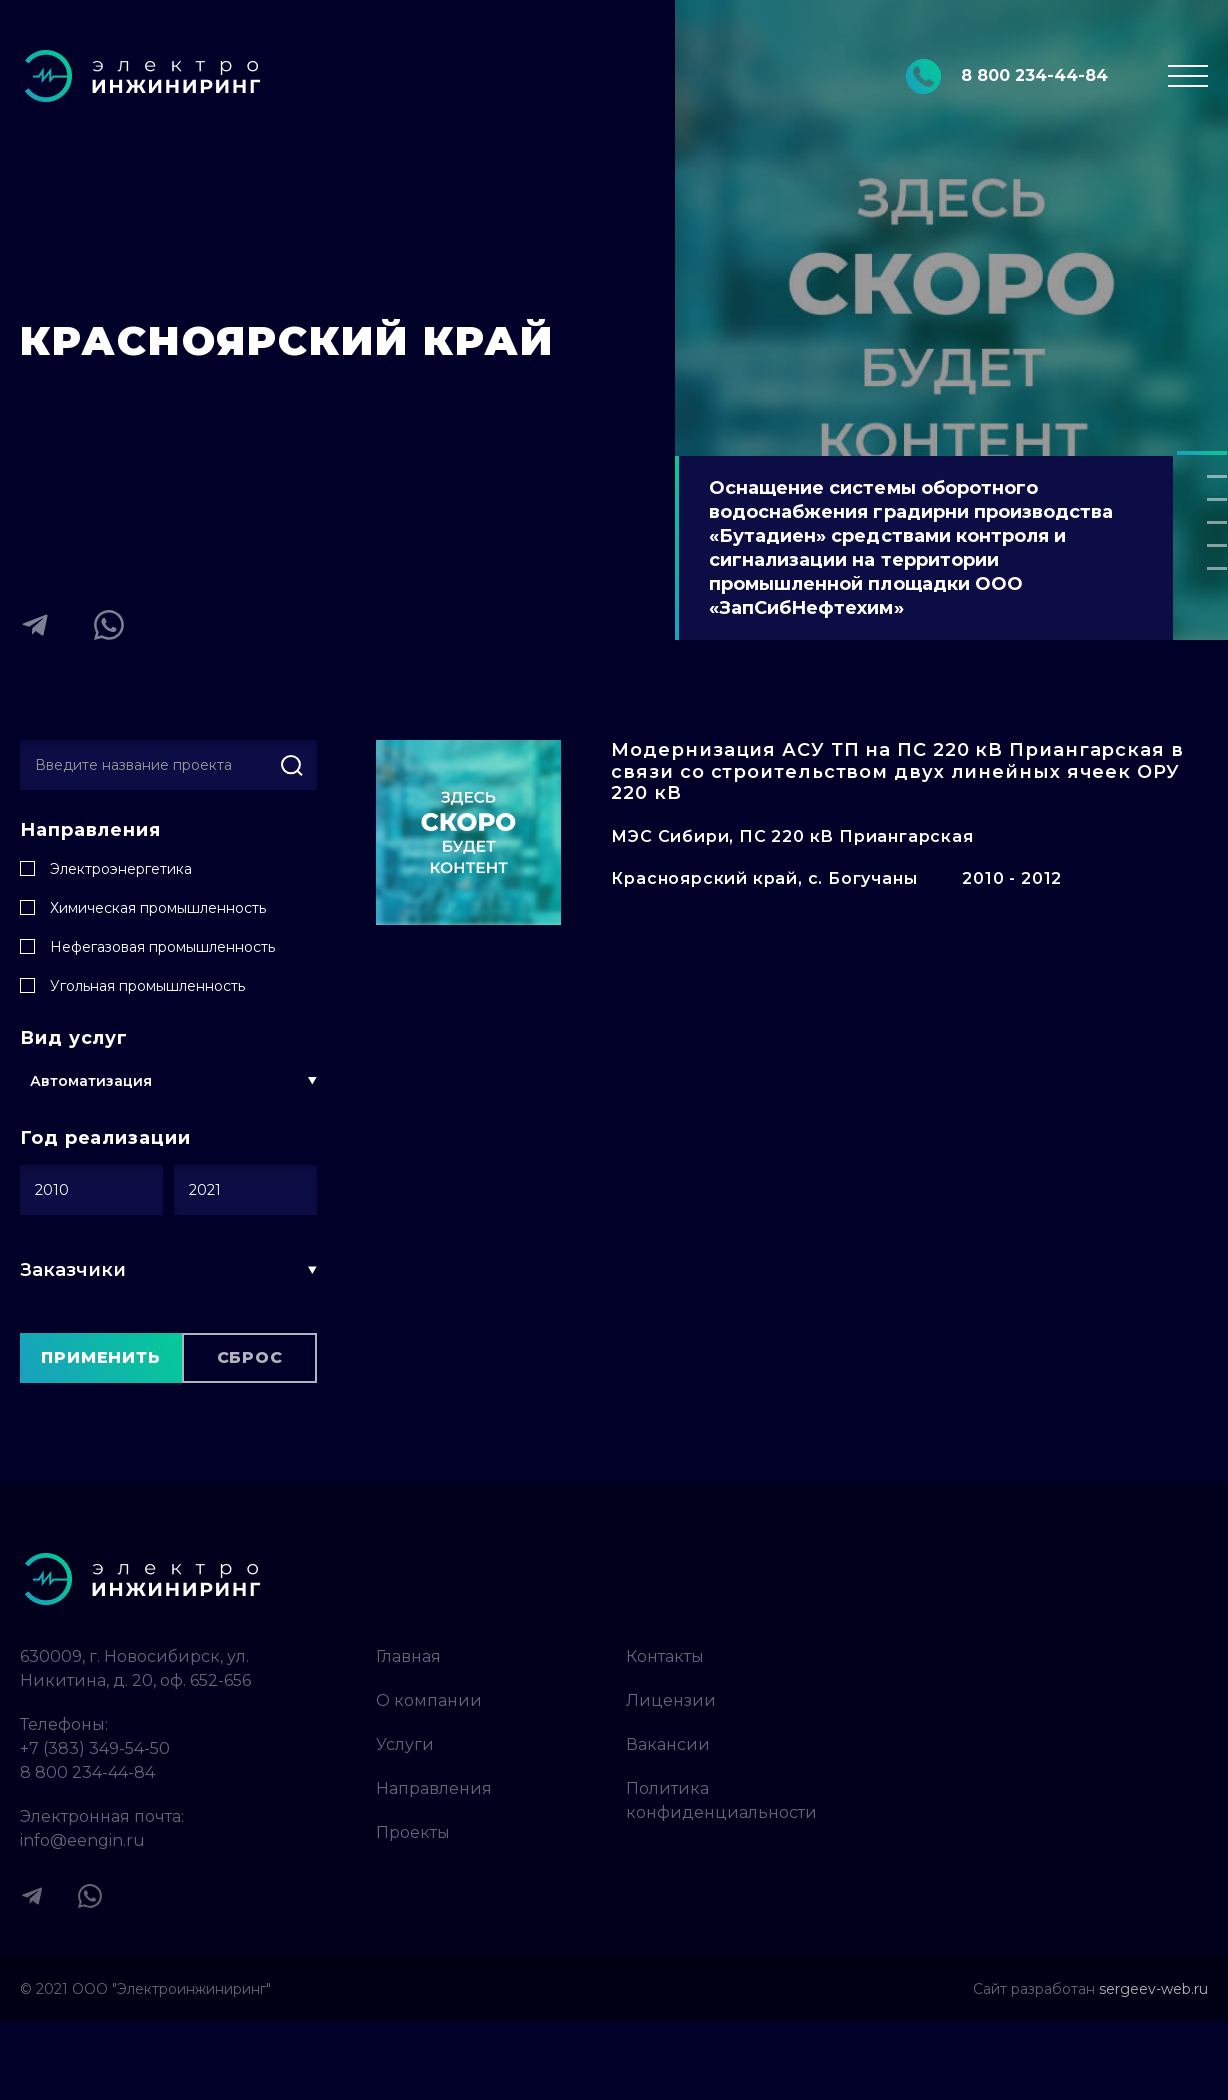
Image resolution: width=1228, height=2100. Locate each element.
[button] (1202, 453)
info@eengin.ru (82, 1840)
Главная (408, 1656)
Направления (90, 830)
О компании (429, 1700)
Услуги (405, 1744)
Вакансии (668, 1744)
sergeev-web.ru (1153, 1989)
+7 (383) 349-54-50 (95, 1748)
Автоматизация (91, 1081)
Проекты (413, 1832)
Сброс (250, 1357)
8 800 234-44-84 (87, 1772)
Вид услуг (74, 1038)
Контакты (665, 1656)
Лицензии (671, 1700)
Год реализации (105, 1138)
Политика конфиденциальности (721, 1800)
